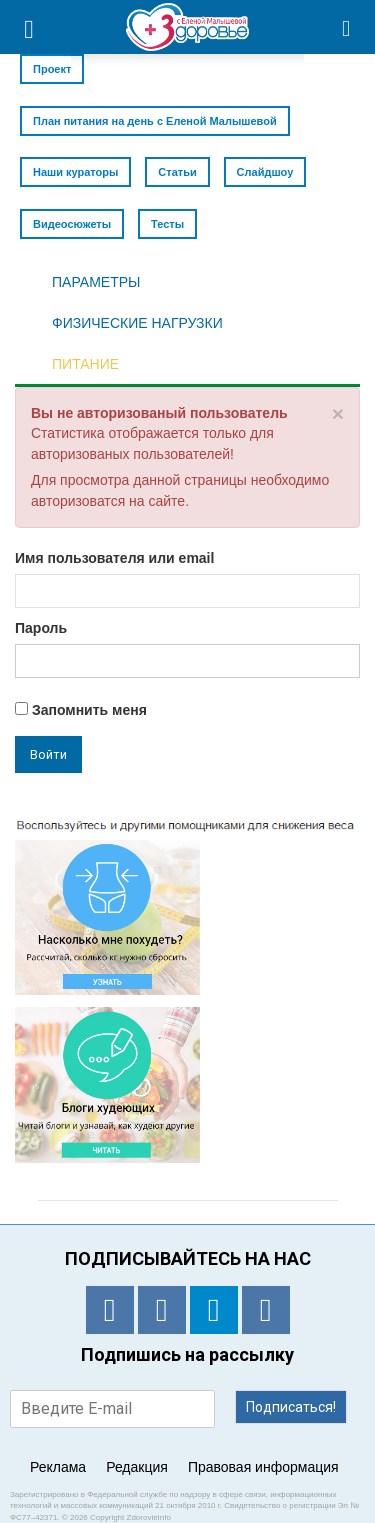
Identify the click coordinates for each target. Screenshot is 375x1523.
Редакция (137, 1467)
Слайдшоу (265, 172)
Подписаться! (291, 1407)
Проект (52, 69)
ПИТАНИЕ (85, 364)
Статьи (177, 172)
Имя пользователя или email (114, 558)
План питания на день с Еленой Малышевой (155, 121)
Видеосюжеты (72, 224)
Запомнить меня (81, 710)
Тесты (167, 224)
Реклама (58, 1467)
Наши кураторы (75, 172)
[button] (347, 27)
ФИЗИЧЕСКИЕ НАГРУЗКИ (137, 323)
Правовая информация (263, 1467)
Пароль (41, 628)
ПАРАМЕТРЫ (96, 282)
